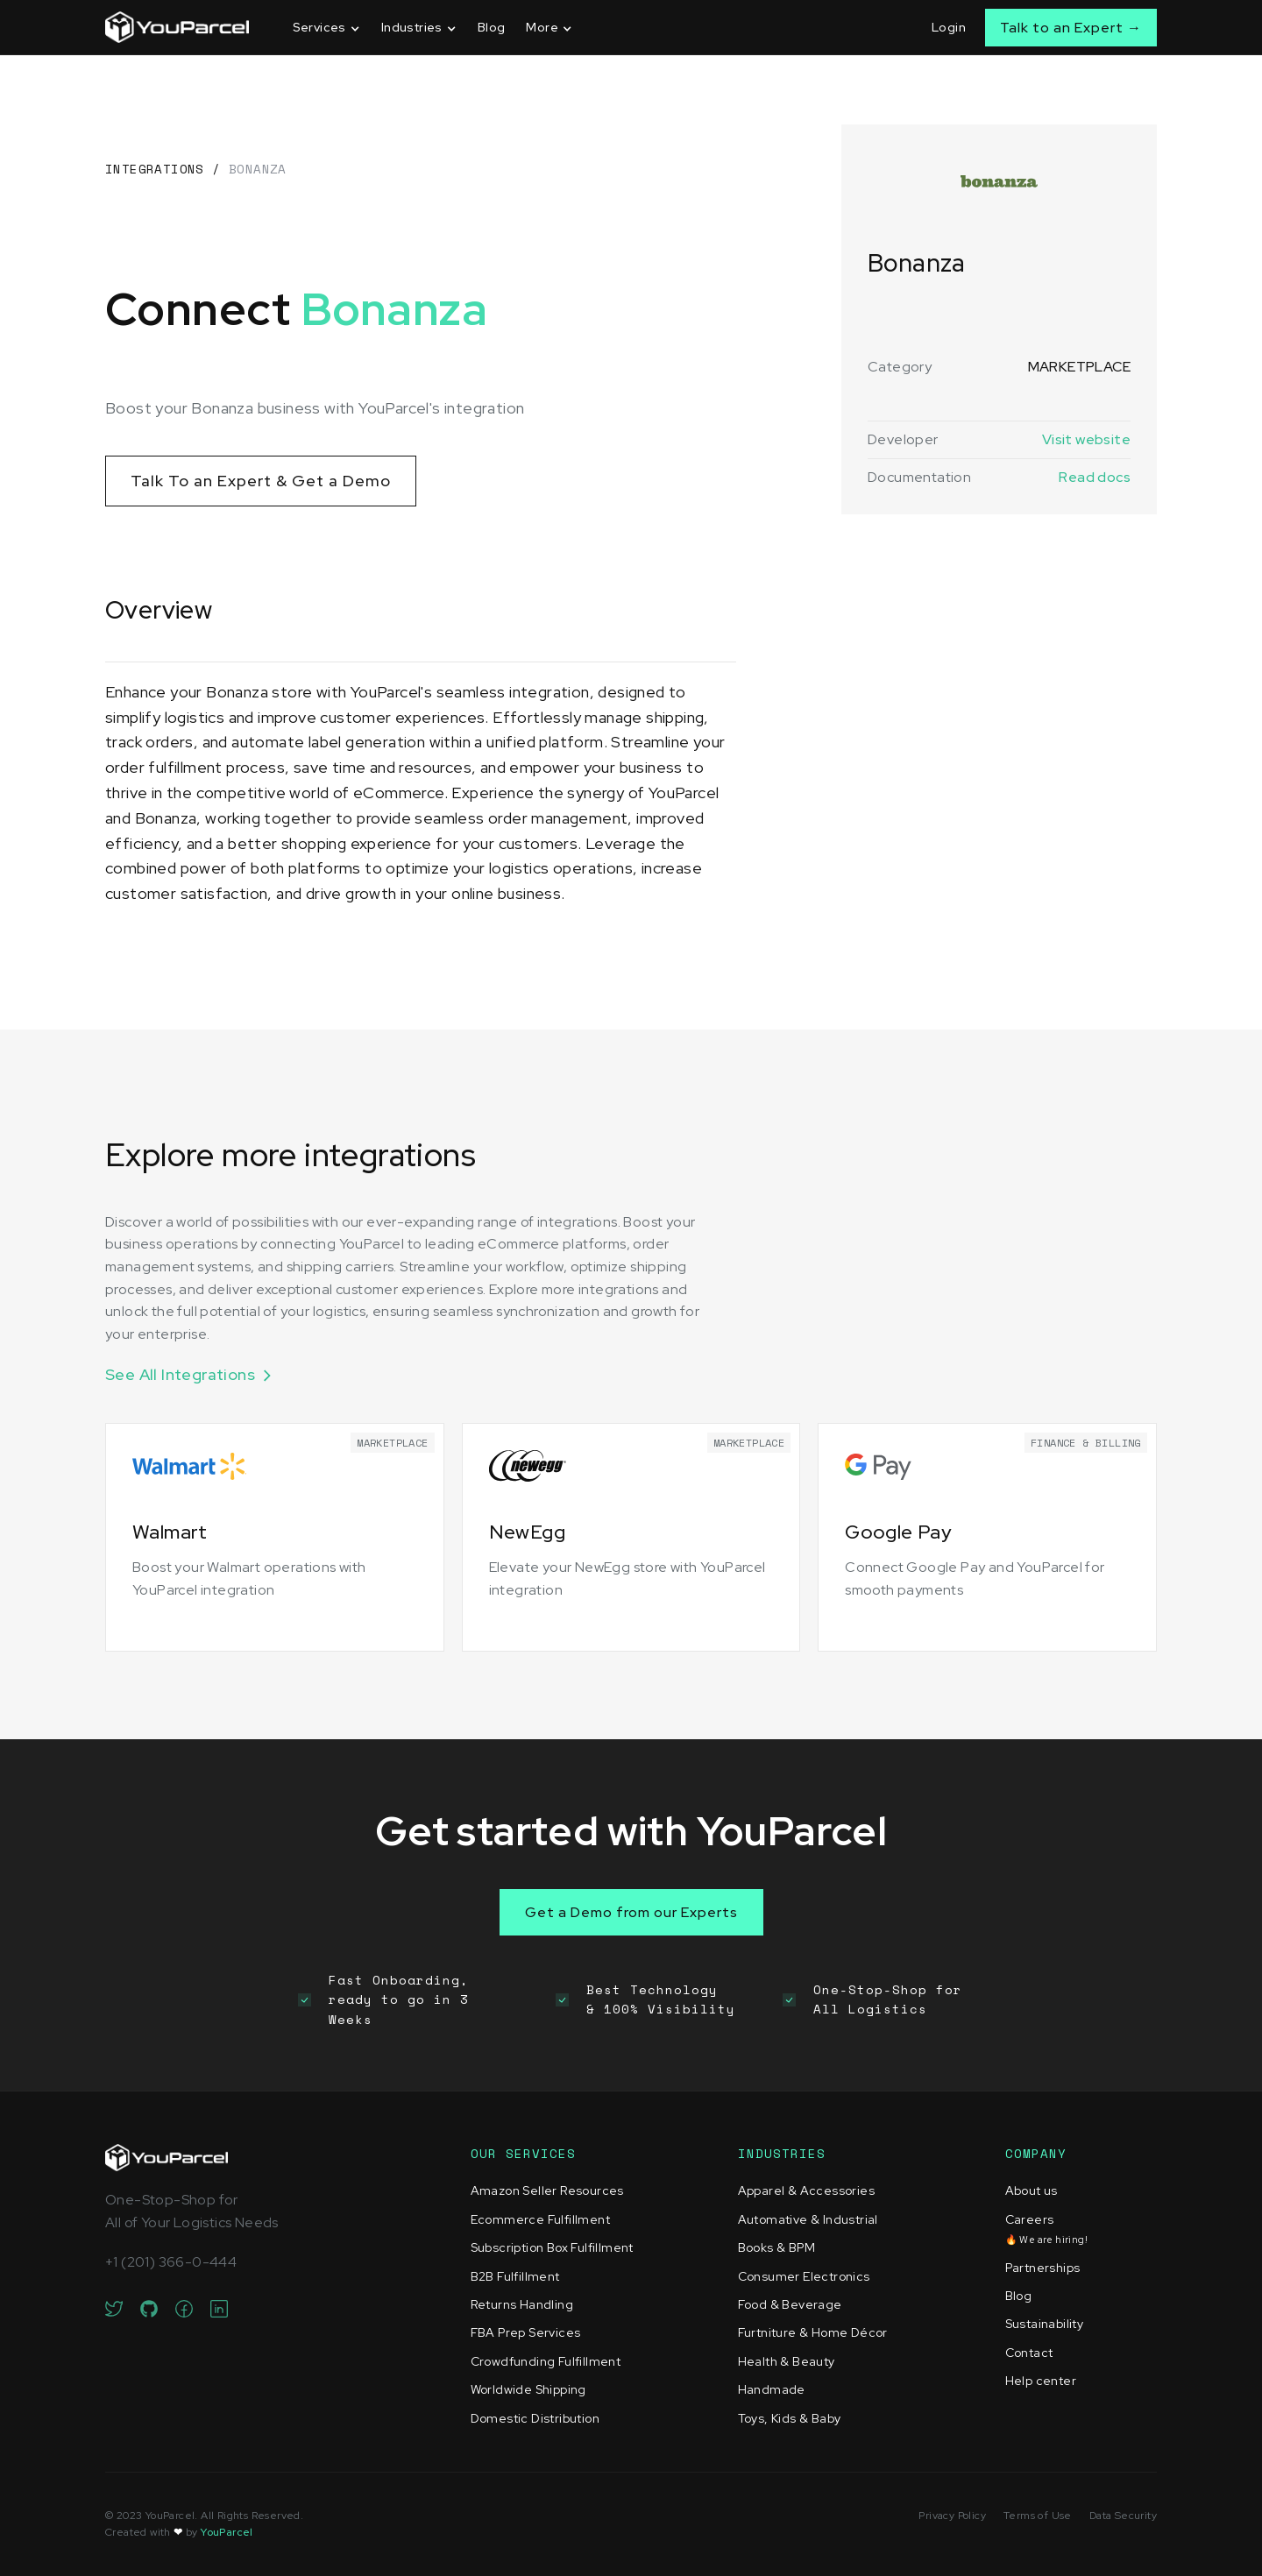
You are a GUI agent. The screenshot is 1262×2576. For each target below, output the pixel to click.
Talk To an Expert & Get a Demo (261, 481)
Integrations (154, 168)
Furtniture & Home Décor (813, 2332)
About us (1031, 2190)
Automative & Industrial (808, 2219)
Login (949, 27)
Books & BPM (776, 2247)
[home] (177, 27)
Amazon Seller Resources (547, 2190)
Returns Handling (522, 2304)
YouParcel (227, 2532)
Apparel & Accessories (806, 2190)
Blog (492, 27)
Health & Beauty (786, 2361)
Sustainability (1044, 2324)
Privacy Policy (952, 2516)
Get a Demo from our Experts (631, 1912)
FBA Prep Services (526, 2332)
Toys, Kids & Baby (789, 2418)
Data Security (1123, 2516)
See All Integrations (180, 1374)
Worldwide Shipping (528, 2389)
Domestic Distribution (535, 2418)
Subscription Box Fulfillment (552, 2247)
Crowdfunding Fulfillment (546, 2361)
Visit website (1086, 439)
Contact (1029, 2352)
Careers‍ (1046, 2229)
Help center (1040, 2380)
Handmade (771, 2389)
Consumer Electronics (804, 2276)
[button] (326, 27)
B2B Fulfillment (515, 2276)
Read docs (1095, 477)
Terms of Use (1037, 2516)
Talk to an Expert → (1071, 27)
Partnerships (1043, 2267)
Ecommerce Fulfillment (540, 2219)
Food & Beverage (790, 2304)
